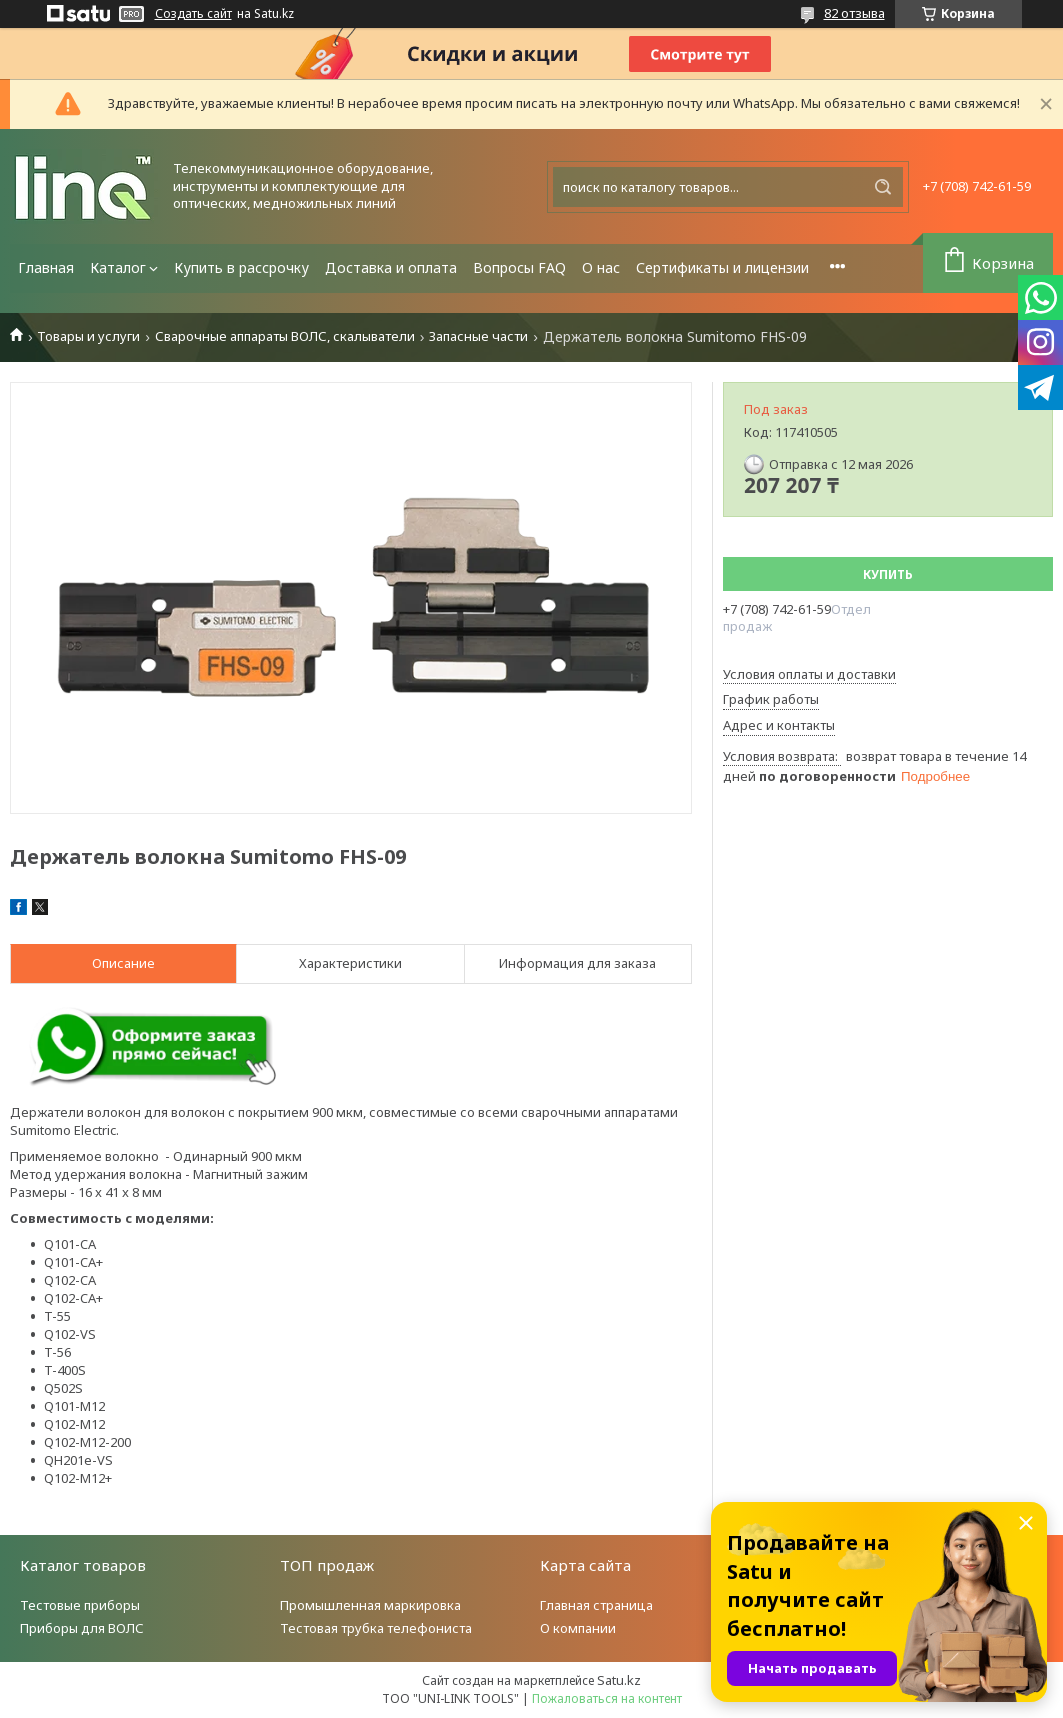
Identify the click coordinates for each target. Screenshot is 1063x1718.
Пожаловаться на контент (607, 1698)
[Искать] (883, 187)
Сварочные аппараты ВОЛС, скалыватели (285, 336)
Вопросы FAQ (519, 267)
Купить (888, 574)
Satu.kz (619, 1680)
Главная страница (596, 1605)
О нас (601, 267)
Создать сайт (193, 14)
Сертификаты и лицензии (722, 267)
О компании (578, 1628)
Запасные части (478, 336)
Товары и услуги (88, 336)
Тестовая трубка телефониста (376, 1628)
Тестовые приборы (80, 1605)
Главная (46, 267)
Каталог (118, 267)
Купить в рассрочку (241, 267)
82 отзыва (854, 13)
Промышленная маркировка (370, 1605)
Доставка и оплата (391, 267)
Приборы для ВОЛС (82, 1628)
